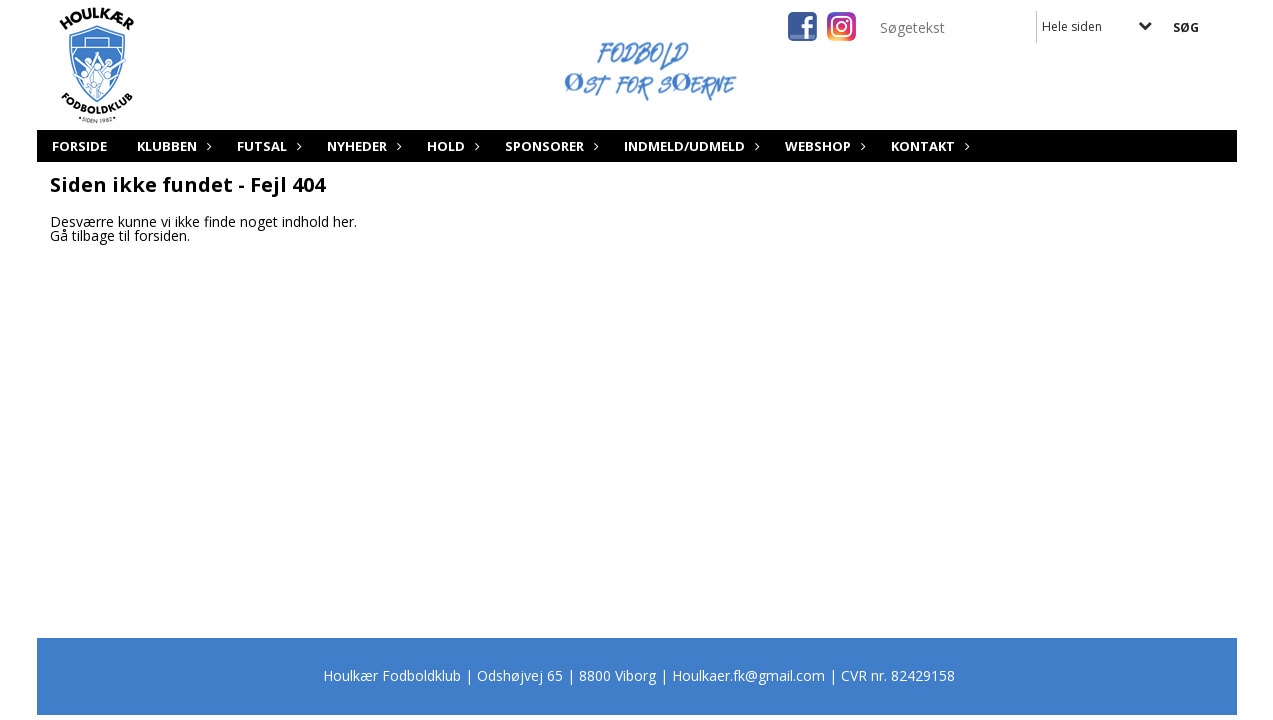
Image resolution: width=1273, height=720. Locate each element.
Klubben (172, 146)
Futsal (267, 146)
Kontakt (928, 146)
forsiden (160, 235)
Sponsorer (549, 146)
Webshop (823, 146)
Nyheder (362, 146)
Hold (451, 146)
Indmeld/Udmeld (689, 146)
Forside (79, 146)
